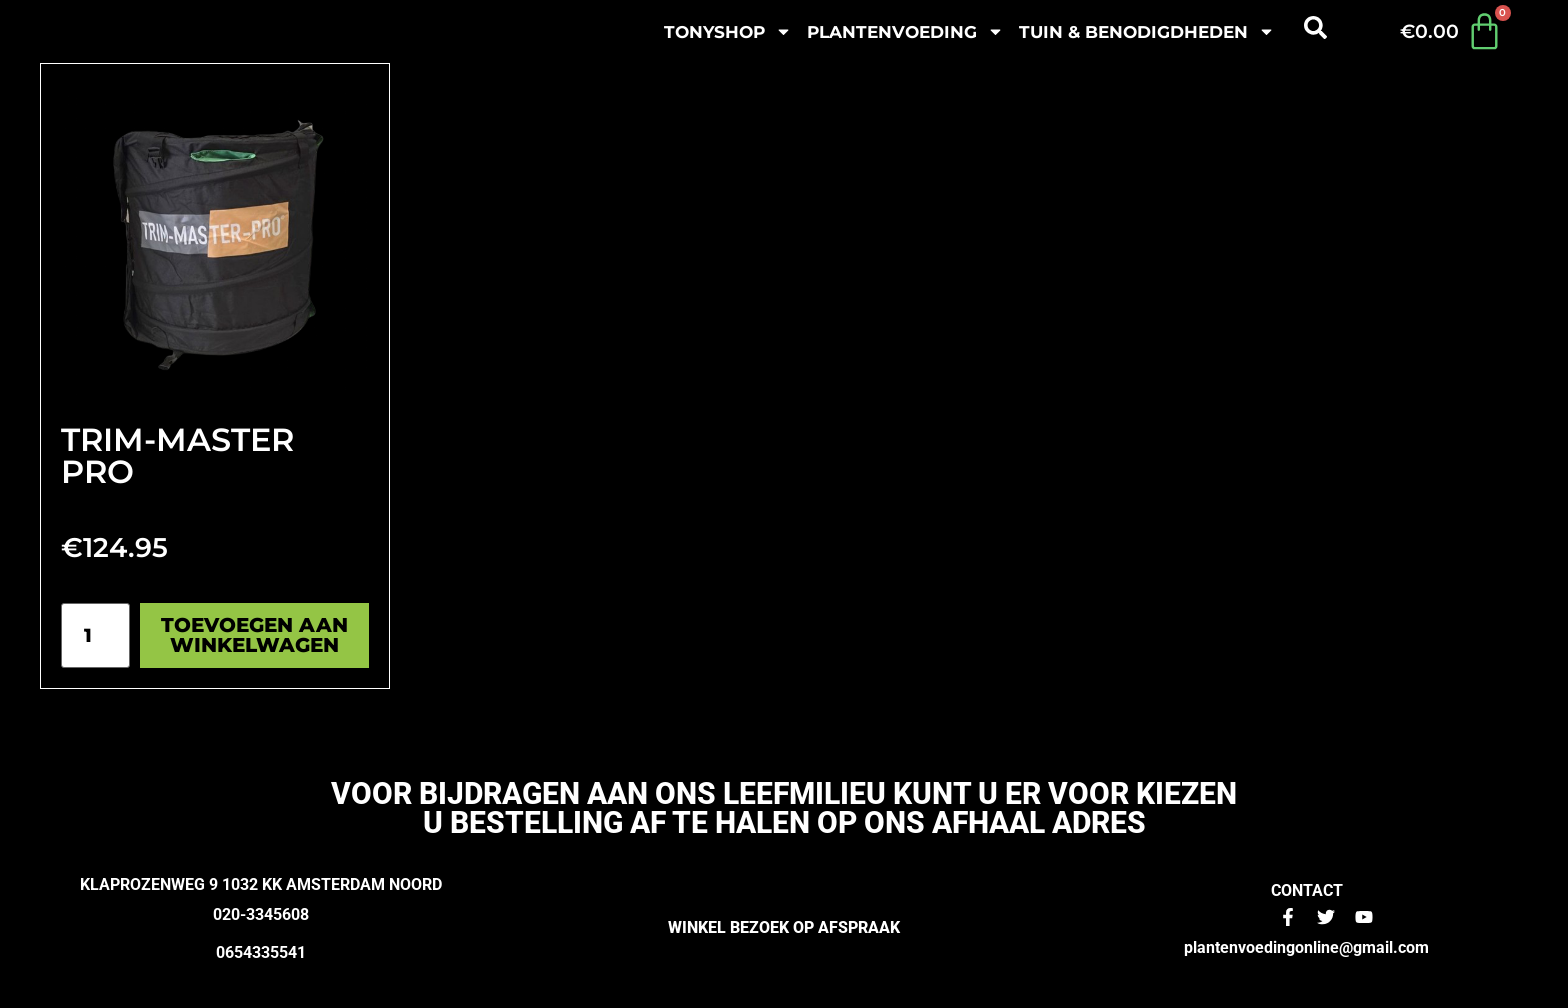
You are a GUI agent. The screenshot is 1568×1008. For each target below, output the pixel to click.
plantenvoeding (905, 31)
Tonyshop (728, 31)
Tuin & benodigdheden (1147, 31)
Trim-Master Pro (177, 455)
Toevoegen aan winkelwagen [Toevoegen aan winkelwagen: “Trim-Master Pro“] (254, 635)
